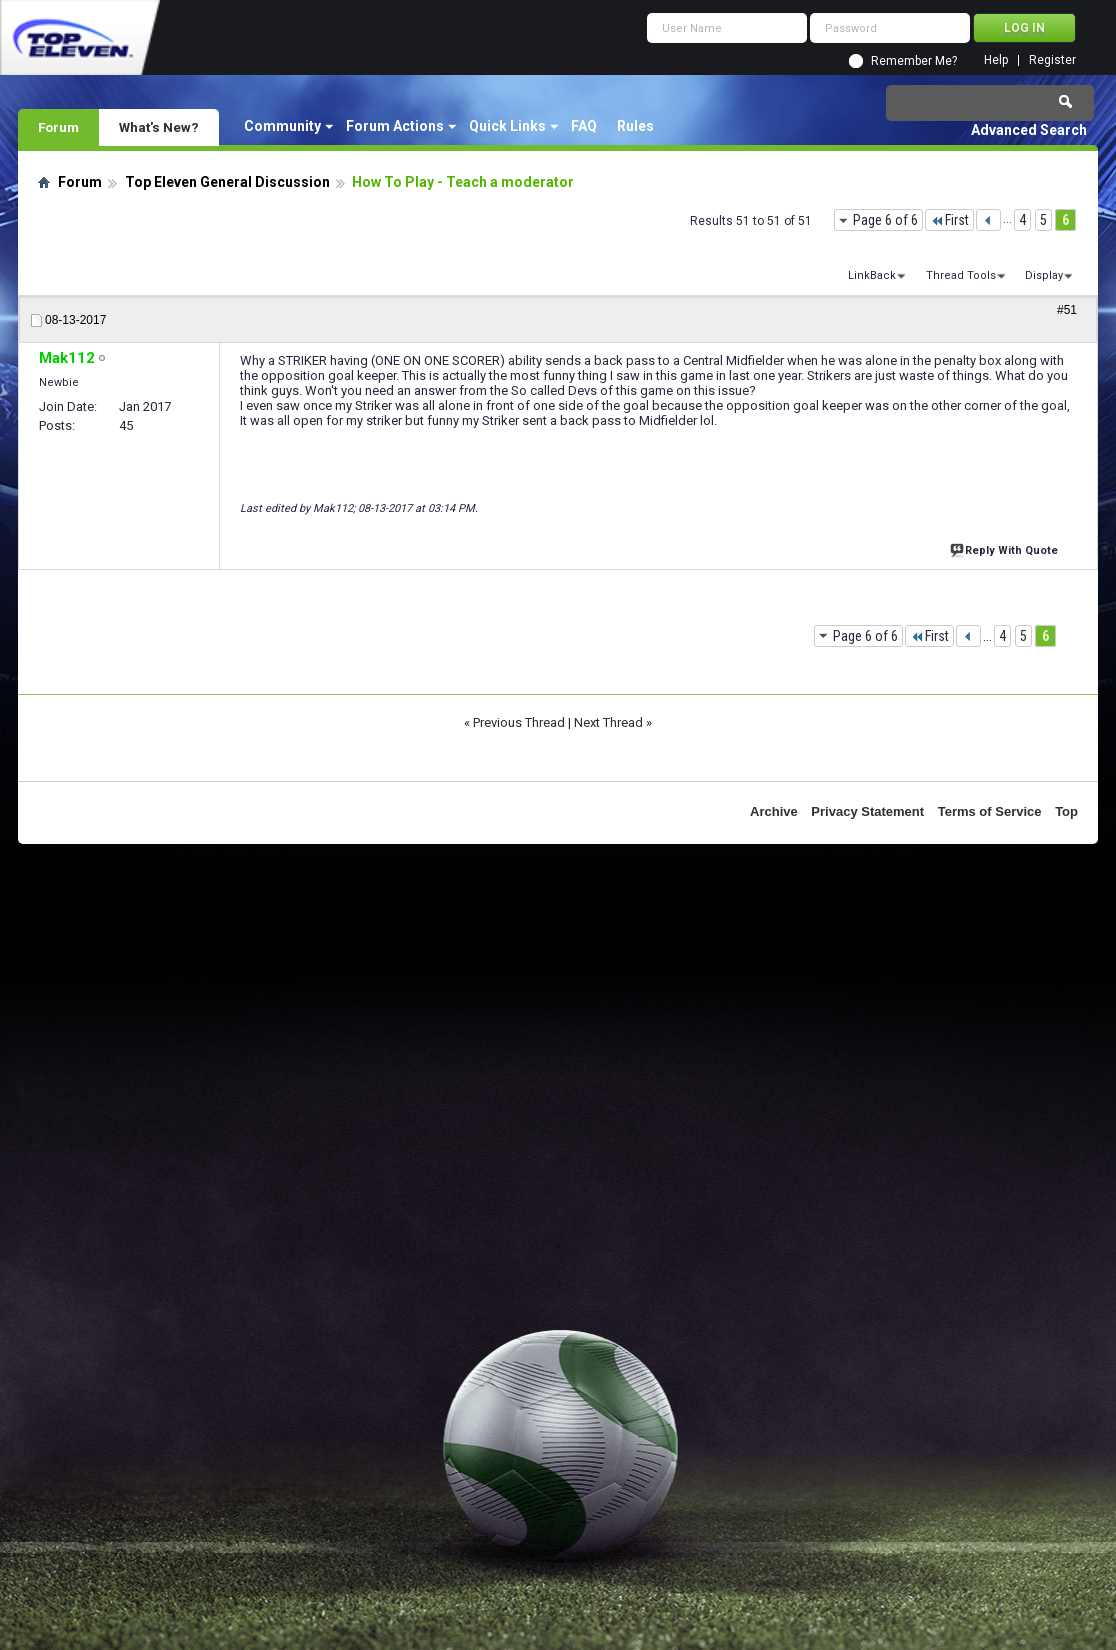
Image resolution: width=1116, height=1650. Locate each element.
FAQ (584, 126)
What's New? (159, 127)
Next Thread (608, 722)
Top (1066, 811)
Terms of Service (990, 811)
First (949, 220)
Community (282, 126)
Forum (58, 127)
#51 (1067, 310)
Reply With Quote (1006, 548)
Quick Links (507, 126)
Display (1044, 275)
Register (1052, 60)
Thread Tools (961, 275)
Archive (774, 811)
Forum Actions (395, 126)
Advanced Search (1029, 130)
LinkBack (872, 275)
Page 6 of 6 (885, 220)
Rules (635, 126)
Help (996, 60)
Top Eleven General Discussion (227, 182)
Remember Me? (914, 61)
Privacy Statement (867, 811)
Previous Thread (519, 722)
